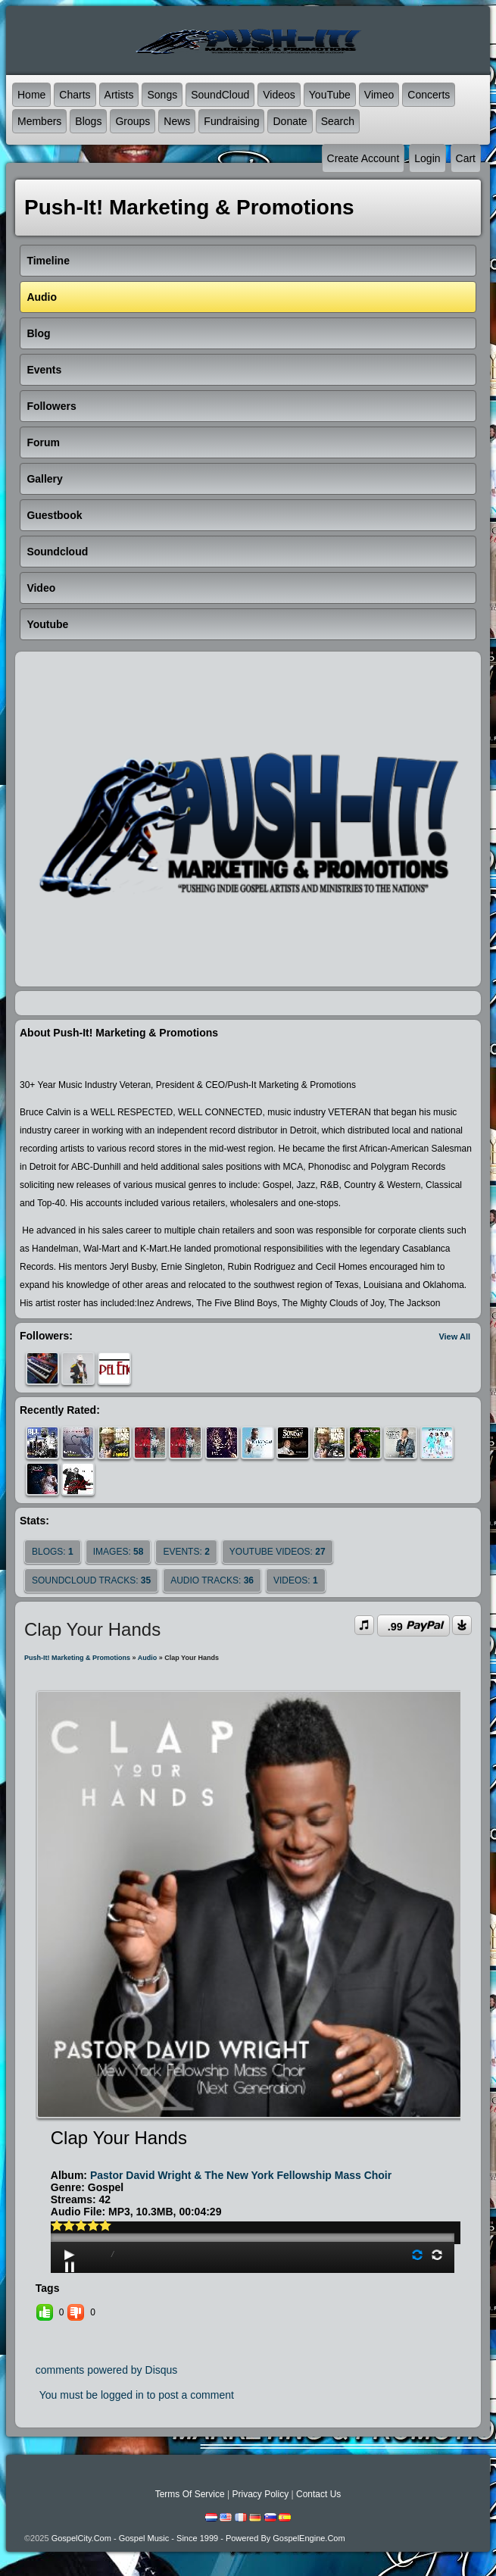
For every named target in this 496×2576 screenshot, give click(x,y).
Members (39, 121)
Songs (162, 95)
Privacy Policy (260, 2494)
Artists (119, 95)
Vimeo (379, 95)
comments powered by (107, 2370)
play (252, 2195)
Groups (132, 121)
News (177, 121)
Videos (279, 95)
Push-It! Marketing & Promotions (77, 1658)
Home (31, 95)
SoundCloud (220, 95)
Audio (148, 1658)
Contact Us (318, 2494)
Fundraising (231, 121)
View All (454, 1336)
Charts (74, 95)
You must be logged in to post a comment (136, 2395)
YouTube (330, 95)
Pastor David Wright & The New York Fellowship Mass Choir (240, 2175)
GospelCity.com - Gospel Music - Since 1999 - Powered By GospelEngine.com (198, 2538)
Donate (290, 121)
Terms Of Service (190, 2494)
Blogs (88, 121)
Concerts (428, 95)
